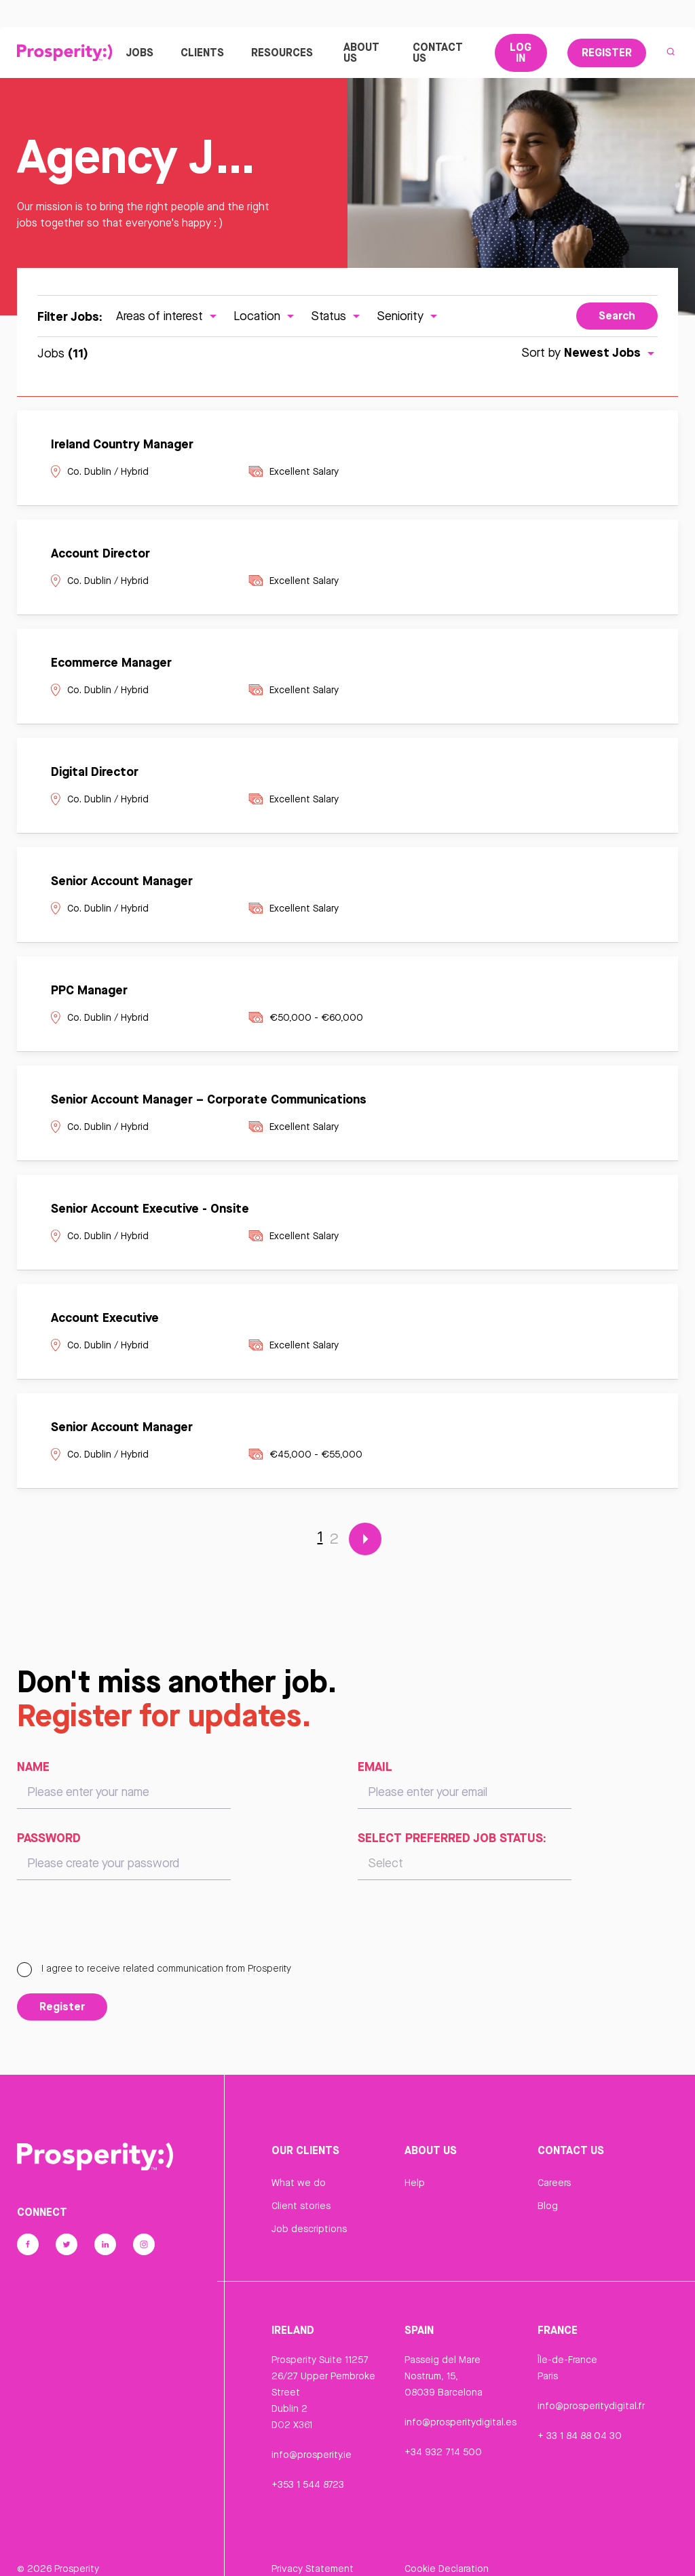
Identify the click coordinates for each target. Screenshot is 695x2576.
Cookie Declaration (447, 2551)
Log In (520, 53)
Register (607, 53)
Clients (202, 53)
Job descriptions (309, 2232)
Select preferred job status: (452, 1841)
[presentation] (120, 1930)
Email (375, 1769)
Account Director (100, 556)
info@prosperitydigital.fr (591, 2408)
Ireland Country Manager (122, 447)
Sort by (589, 356)
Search (617, 318)
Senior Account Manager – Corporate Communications (209, 1102)
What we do (298, 2186)
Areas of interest (168, 318)
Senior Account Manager (122, 884)
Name (33, 1769)
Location (265, 318)
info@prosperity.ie (311, 2457)
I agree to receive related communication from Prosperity (154, 1972)
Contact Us (438, 53)
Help (415, 2186)
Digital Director (94, 774)
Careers (554, 2186)
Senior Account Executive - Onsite (150, 1211)
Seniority (408, 318)
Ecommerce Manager (111, 665)
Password (49, 1841)
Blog (548, 2209)
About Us (361, 53)
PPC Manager (89, 993)
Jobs (139, 53)
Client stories (301, 2209)
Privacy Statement (312, 2551)
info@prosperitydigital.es (460, 2425)
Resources (283, 53)
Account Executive (105, 1320)
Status (337, 318)
